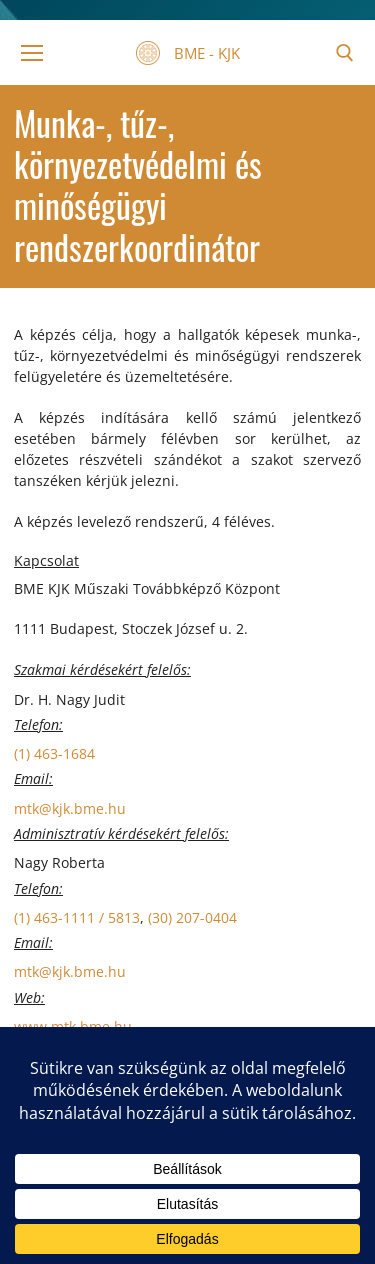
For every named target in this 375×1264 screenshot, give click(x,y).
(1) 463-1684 (54, 753)
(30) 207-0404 (192, 917)
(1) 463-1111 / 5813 (77, 917)
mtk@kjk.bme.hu (70, 808)
